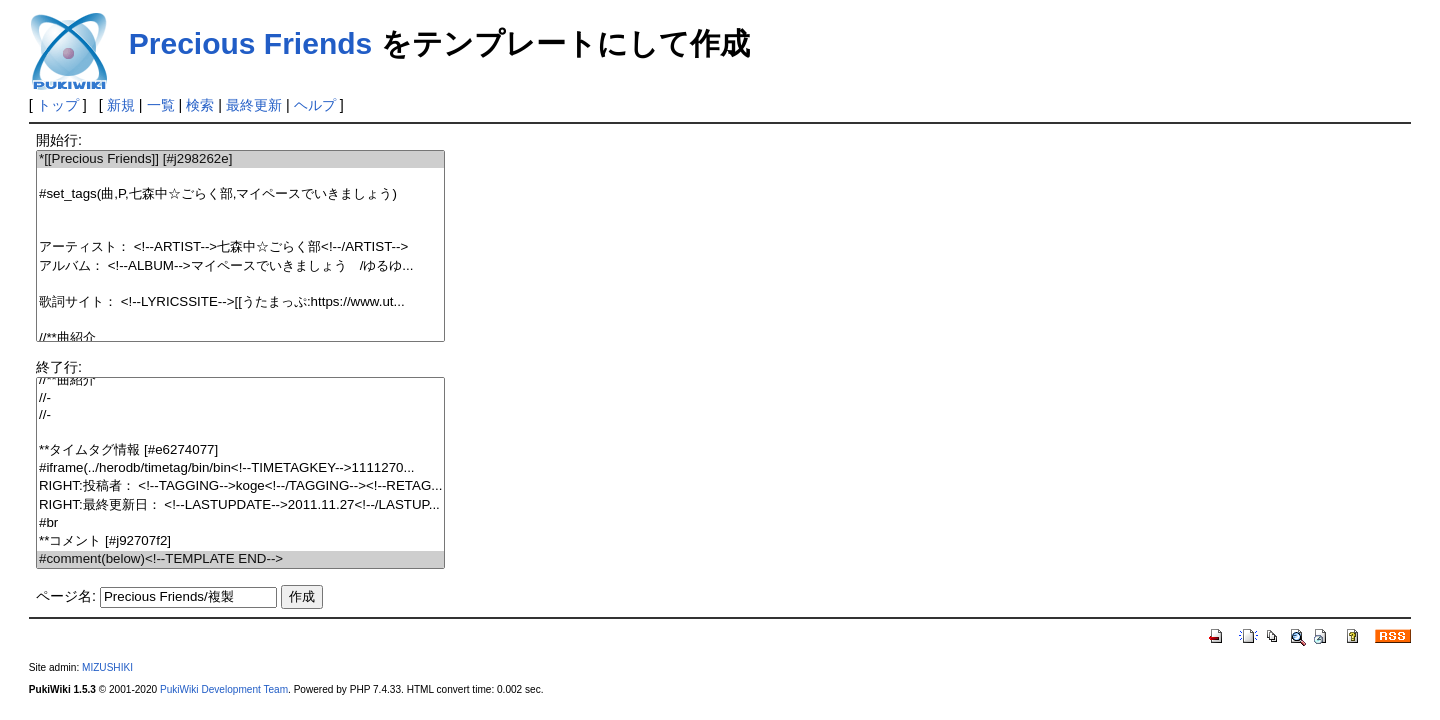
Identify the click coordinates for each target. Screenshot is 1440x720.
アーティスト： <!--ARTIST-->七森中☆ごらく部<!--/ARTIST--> (240, 247)
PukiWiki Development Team (224, 689)
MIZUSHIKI (107, 667)
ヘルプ (315, 105)
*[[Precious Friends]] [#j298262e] (240, 159)
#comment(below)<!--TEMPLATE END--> (240, 559)
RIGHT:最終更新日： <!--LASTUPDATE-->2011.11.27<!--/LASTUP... (240, 505)
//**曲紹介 (240, 338)
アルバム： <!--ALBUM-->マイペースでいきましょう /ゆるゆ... (240, 266)
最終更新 (254, 105)
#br (240, 523)
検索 (200, 105)
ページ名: (66, 596)
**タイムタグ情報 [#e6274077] (240, 450)
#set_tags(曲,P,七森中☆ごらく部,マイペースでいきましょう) (240, 194)
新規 (121, 105)
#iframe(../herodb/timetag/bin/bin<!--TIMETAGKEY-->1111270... (240, 468)
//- (240, 398)
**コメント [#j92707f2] (240, 541)
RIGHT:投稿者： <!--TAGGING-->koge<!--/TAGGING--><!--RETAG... (240, 486)
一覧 (161, 105)
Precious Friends (250, 43)
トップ (58, 105)
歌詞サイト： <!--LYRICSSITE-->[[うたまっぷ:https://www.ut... (240, 302)
